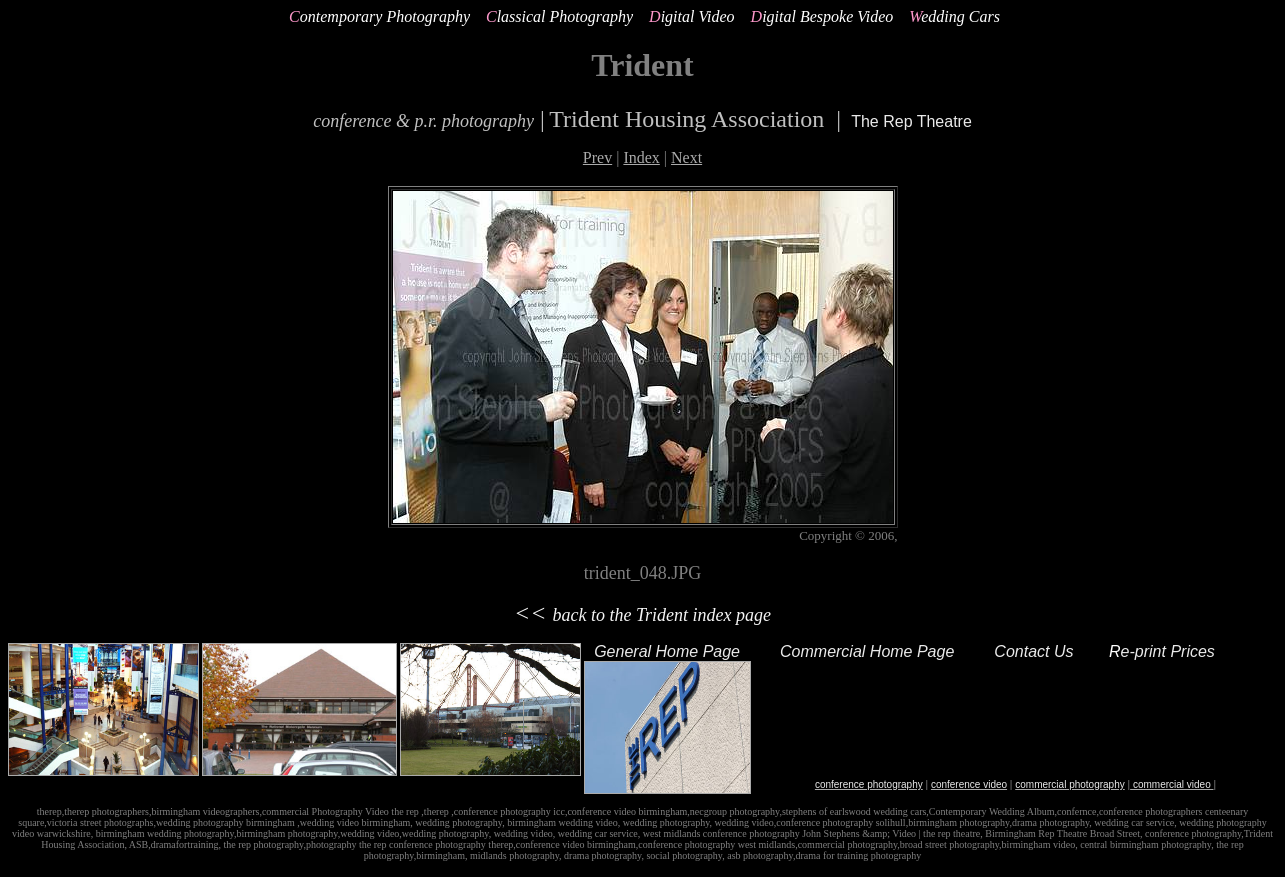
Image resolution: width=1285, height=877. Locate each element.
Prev (597, 157)
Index (641, 157)
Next (686, 157)
